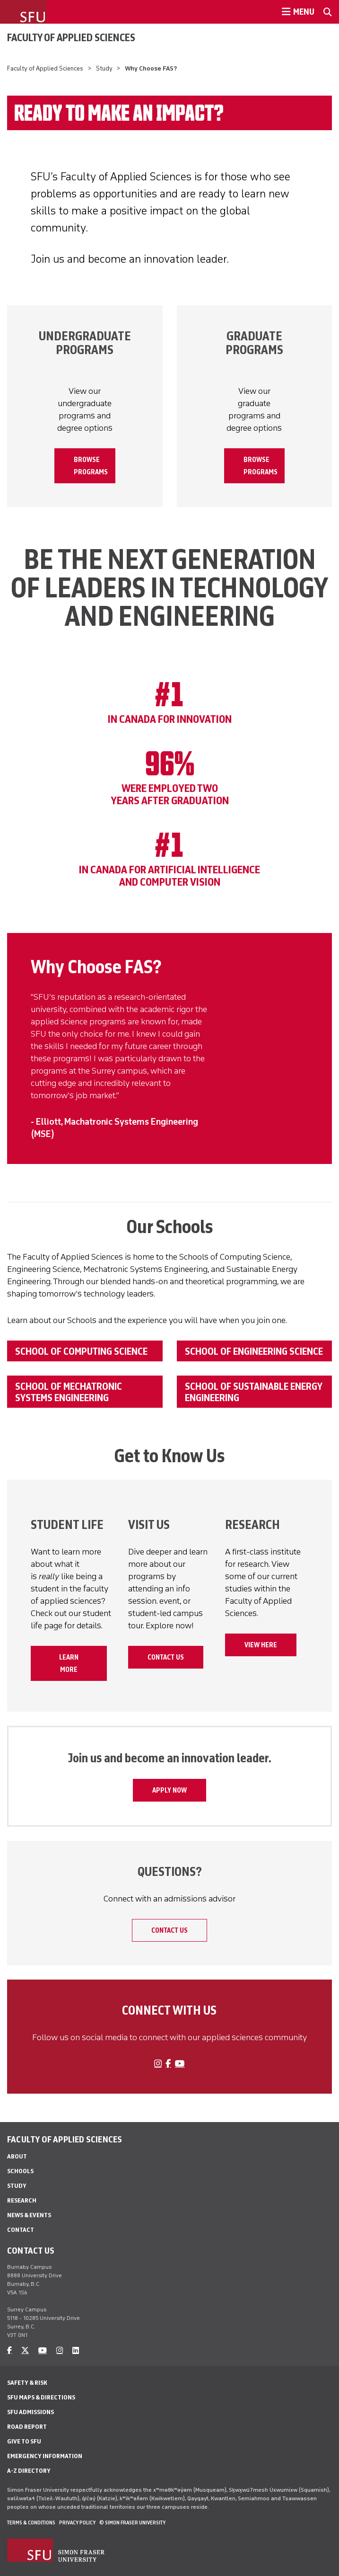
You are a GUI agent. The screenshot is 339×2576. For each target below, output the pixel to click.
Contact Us (166, 1657)
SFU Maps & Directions (41, 2397)
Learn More (68, 1663)
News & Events (29, 2215)
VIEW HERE (260, 1645)
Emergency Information (44, 2456)
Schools (20, 2171)
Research (21, 2200)
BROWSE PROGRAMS (91, 465)
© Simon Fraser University (132, 2522)
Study (104, 68)
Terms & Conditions (31, 2522)
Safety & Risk (27, 2383)
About (17, 2156)
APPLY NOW (169, 1790)
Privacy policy (77, 2522)
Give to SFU (24, 2441)
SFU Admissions (30, 2412)
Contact (20, 2230)
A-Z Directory (29, 2471)
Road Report (27, 2427)
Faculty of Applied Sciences (71, 37)
